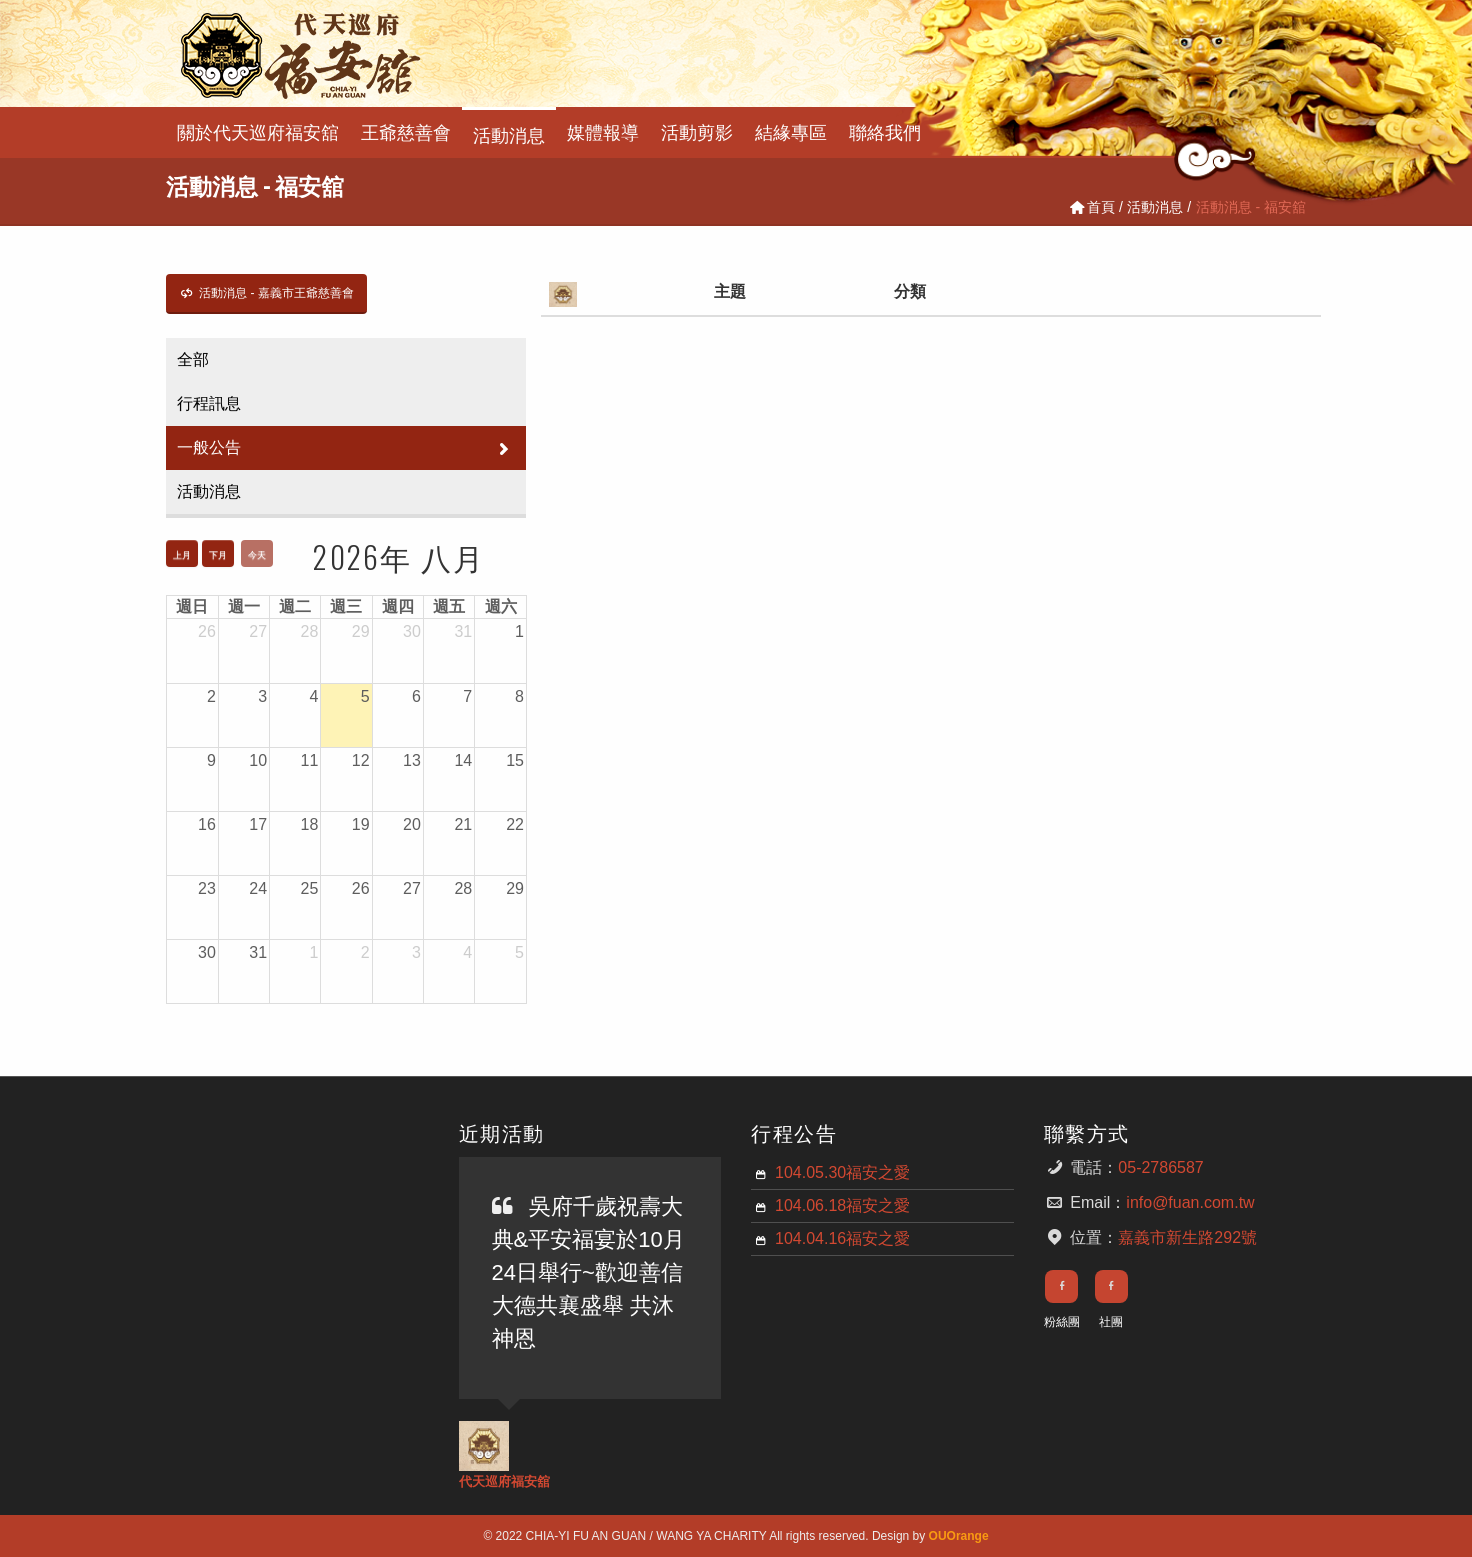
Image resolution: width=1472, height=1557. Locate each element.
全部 (193, 359)
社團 (1111, 1322)
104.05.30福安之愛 (842, 1172)
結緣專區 (791, 130)
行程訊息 (209, 403)
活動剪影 (697, 130)
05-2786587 (1160, 1167)
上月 (182, 555)
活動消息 (509, 133)
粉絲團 (1062, 1322)
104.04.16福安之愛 (842, 1238)
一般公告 (346, 448)
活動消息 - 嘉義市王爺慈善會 (266, 293)
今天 (257, 555)
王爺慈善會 (406, 130)
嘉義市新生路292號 (1187, 1237)
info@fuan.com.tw (1190, 1202)
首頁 (1091, 207)
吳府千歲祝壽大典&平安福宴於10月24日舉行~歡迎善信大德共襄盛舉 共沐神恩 (588, 1272)
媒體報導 (603, 130)
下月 (218, 555)
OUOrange (959, 1536)
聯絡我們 (885, 130)
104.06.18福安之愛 (842, 1205)
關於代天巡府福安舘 (258, 130)
